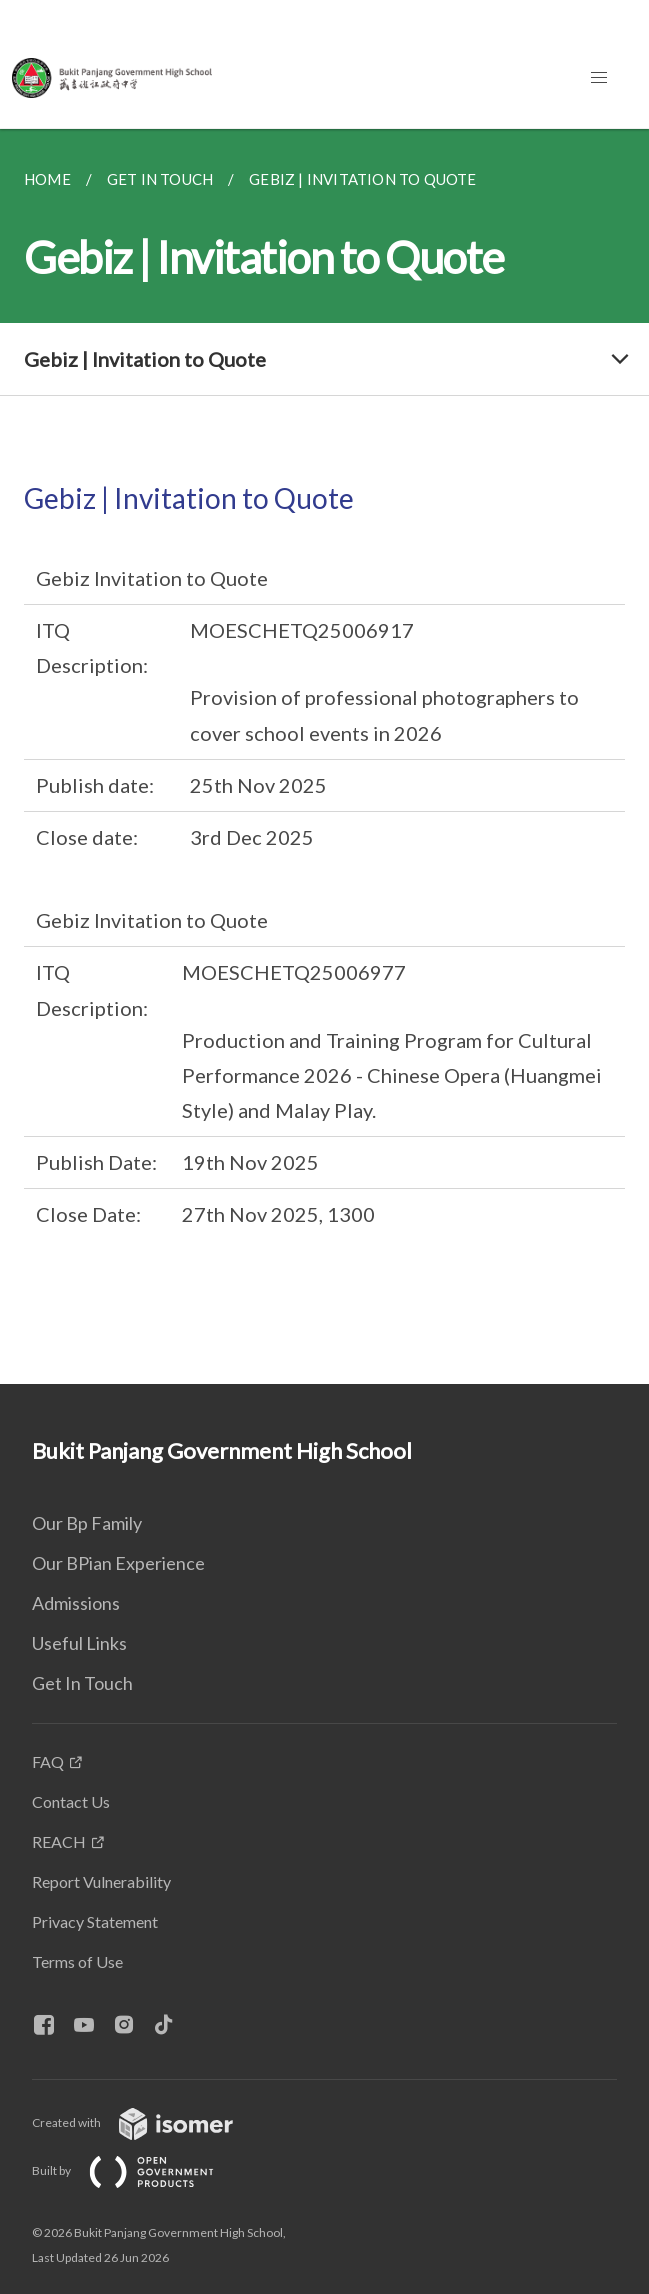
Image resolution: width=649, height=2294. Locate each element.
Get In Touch (82, 1683)
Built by (139, 2170)
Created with (148, 2122)
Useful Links (79, 1643)
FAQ (48, 1761)
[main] (324, 756)
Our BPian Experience (118, 1563)
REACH (59, 1841)
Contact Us (71, 1801)
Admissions (76, 1603)
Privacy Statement (95, 1921)
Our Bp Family (87, 1523)
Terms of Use (77, 1961)
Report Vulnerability (101, 1881)
